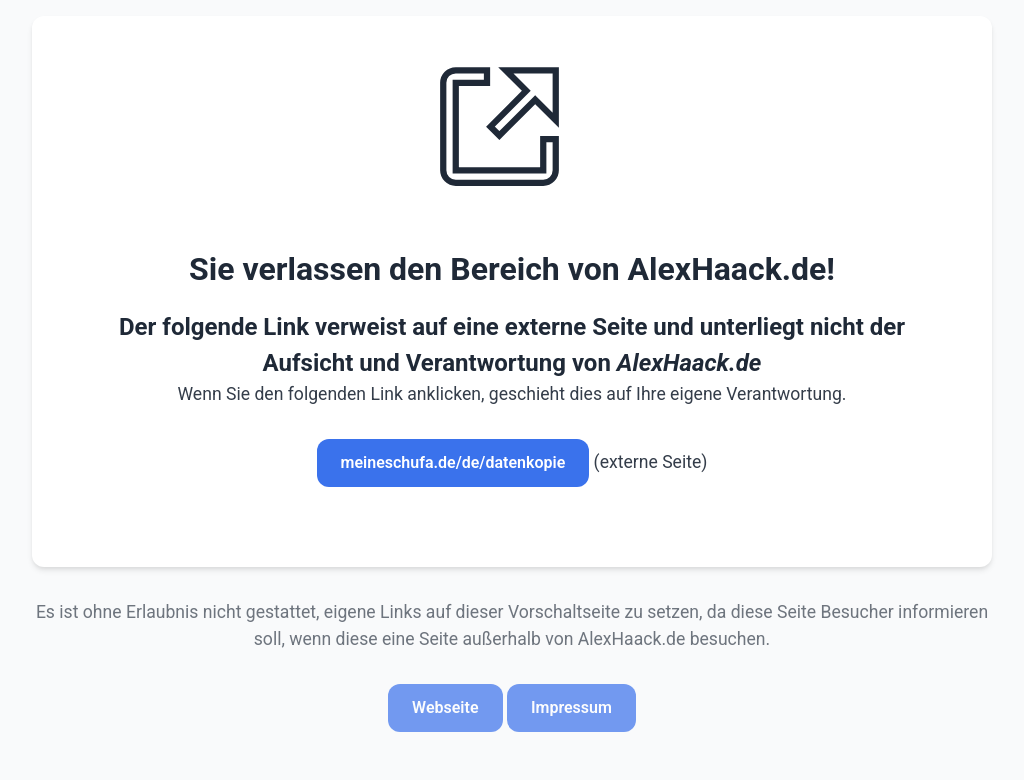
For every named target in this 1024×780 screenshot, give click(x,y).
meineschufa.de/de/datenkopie (453, 462)
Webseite (445, 707)
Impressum (571, 707)
